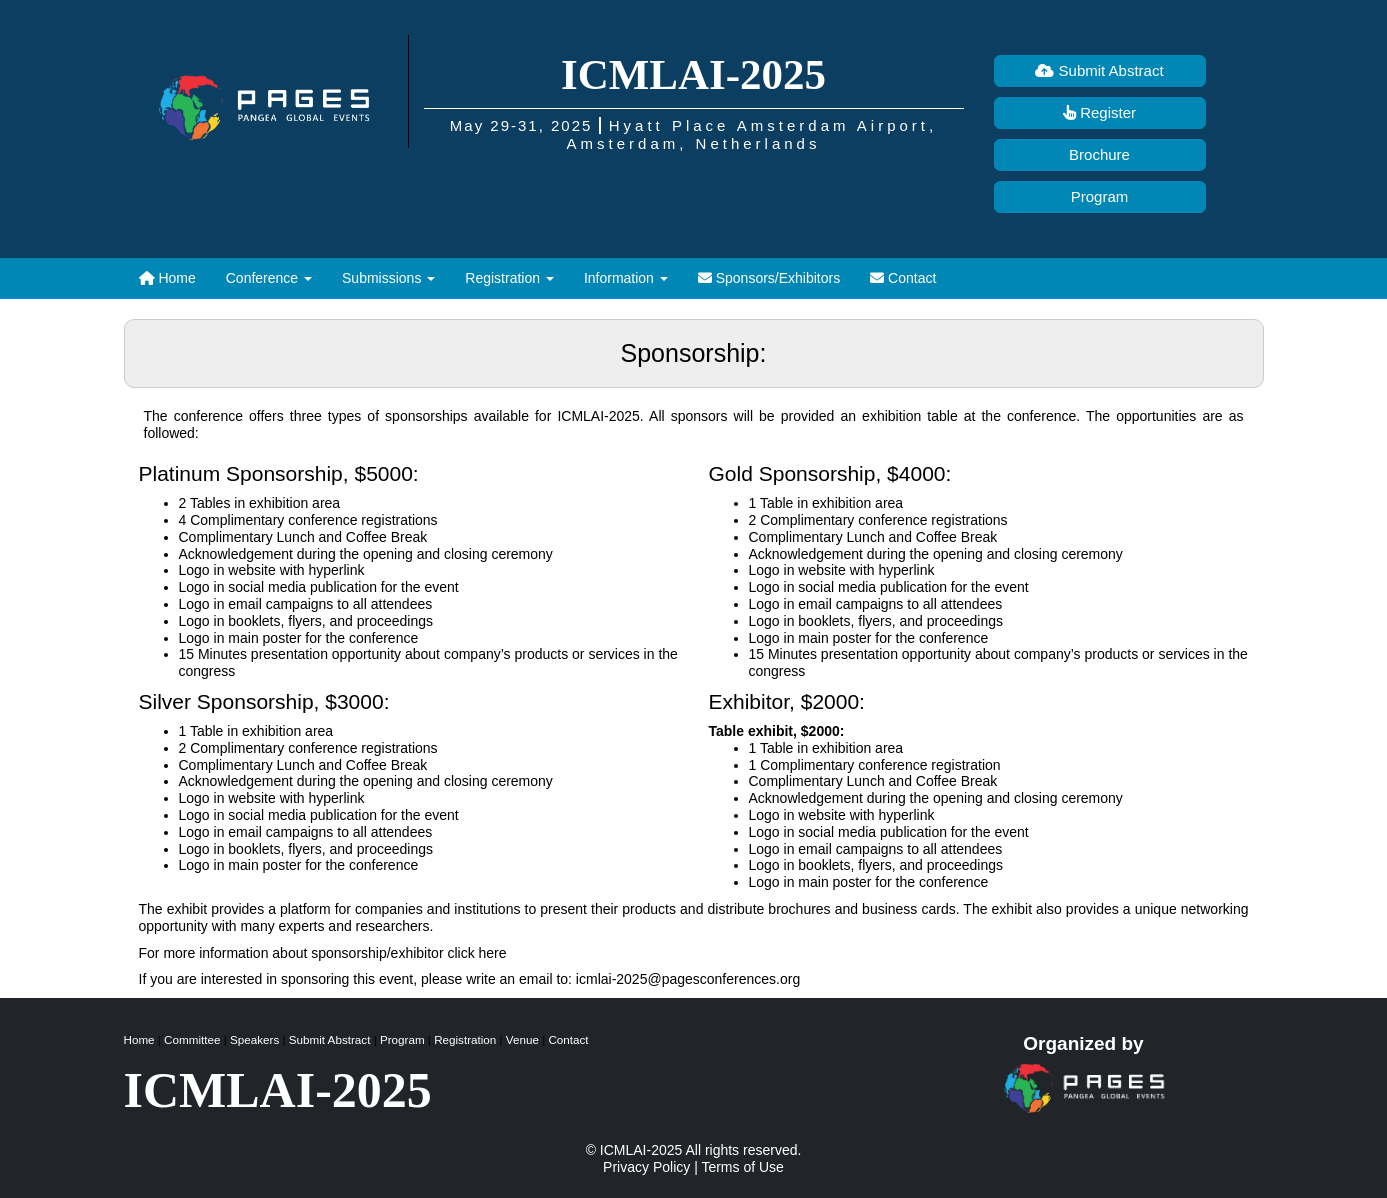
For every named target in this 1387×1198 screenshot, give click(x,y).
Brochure (1099, 154)
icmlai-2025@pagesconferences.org (688, 979)
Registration (465, 1039)
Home (167, 278)
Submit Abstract (1099, 70)
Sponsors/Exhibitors (769, 278)
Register (1099, 112)
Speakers (254, 1039)
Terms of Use (742, 1167)
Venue (522, 1039)
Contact (903, 278)
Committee (192, 1039)
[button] (269, 278)
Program (1100, 196)
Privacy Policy (646, 1167)
